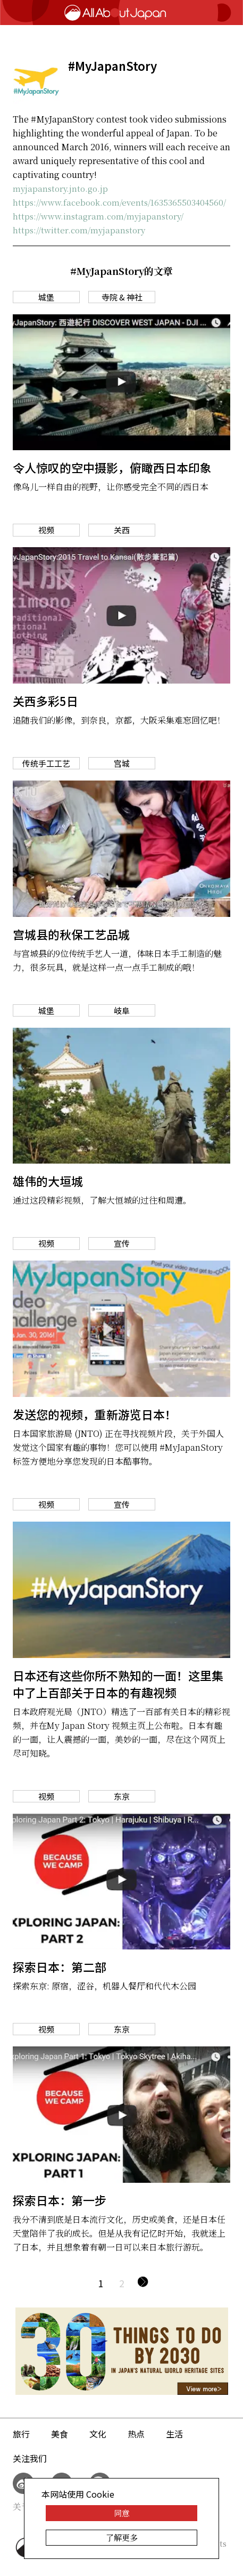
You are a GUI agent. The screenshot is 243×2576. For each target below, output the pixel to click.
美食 (59, 2433)
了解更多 (122, 2537)
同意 (122, 2512)
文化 (97, 2433)
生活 (174, 2433)
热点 (136, 2433)
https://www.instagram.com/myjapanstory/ (98, 216)
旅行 (21, 2433)
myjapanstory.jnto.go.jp (60, 188)
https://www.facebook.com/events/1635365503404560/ (119, 202)
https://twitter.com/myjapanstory (79, 229)
